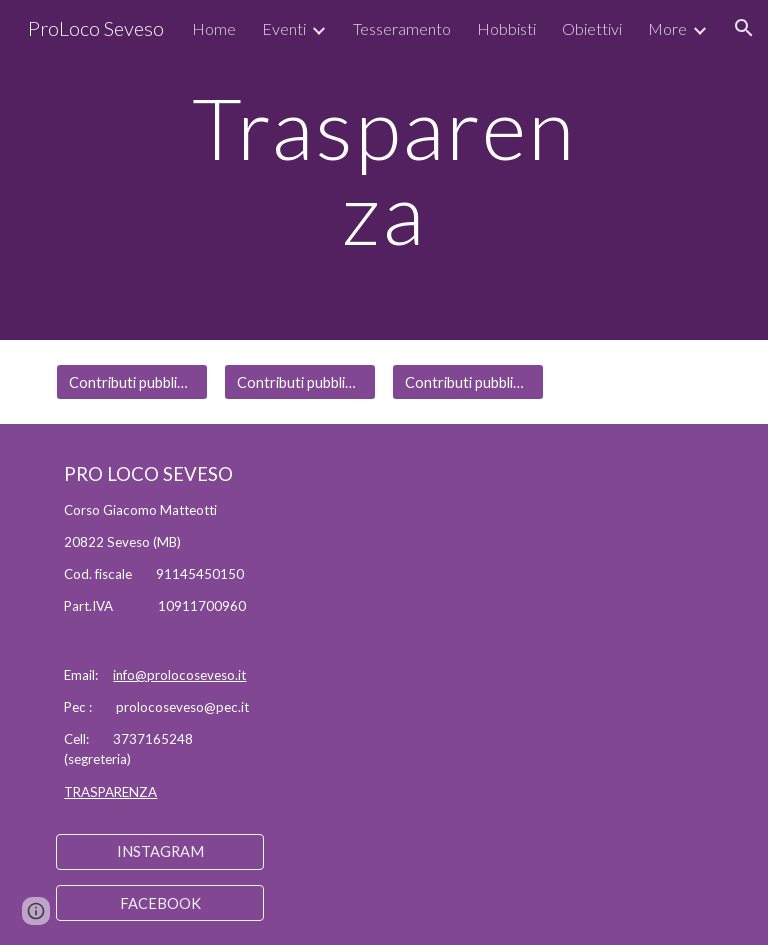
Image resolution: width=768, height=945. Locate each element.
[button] (744, 28)
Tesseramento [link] (402, 28)
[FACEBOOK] (159, 903)
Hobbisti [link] (506, 28)
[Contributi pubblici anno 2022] (299, 382)
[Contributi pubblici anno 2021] (131, 382)
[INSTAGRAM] (159, 852)
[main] (383, 170)
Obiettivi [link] (592, 28)
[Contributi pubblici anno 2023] (467, 382)
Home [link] (214, 28)
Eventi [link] (284, 28)
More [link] (667, 28)
